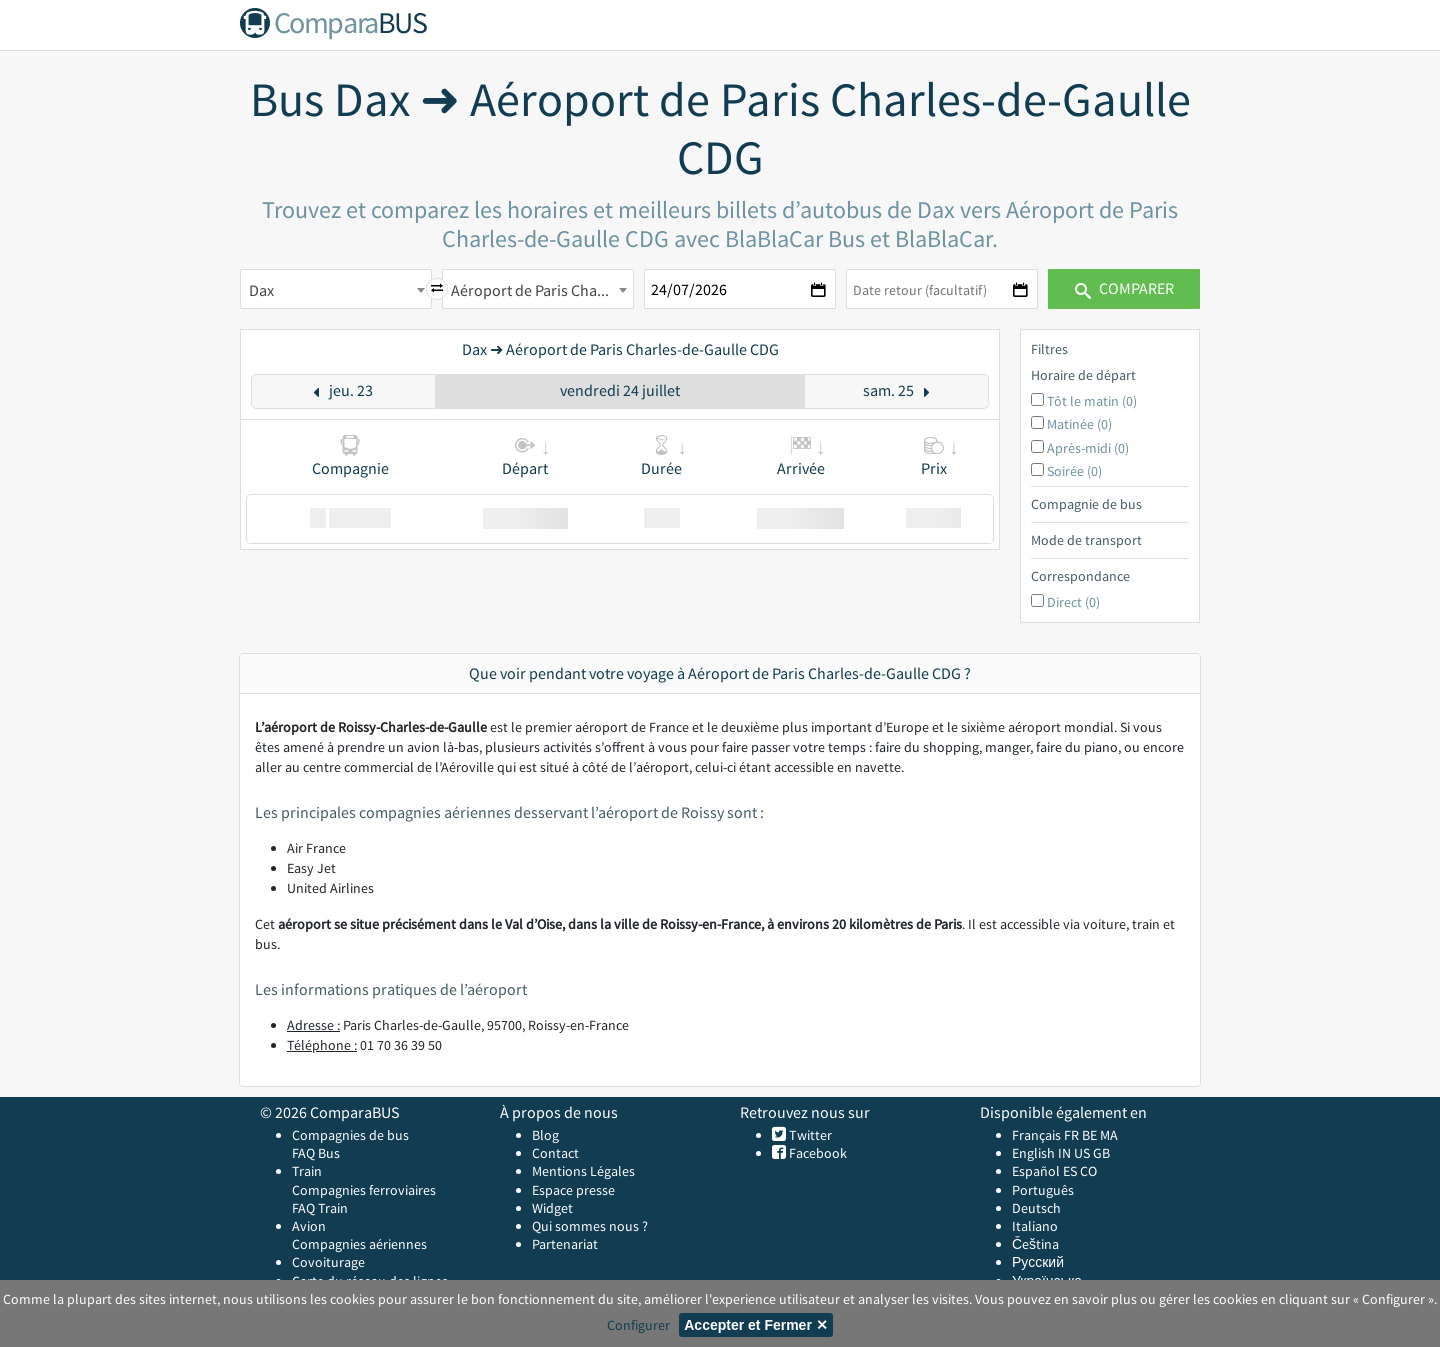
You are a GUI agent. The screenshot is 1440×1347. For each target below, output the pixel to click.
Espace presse (573, 1190)
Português (1043, 1190)
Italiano (1035, 1226)
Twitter (809, 1135)
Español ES (1046, 1171)
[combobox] (336, 289)
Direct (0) (1073, 602)
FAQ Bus (316, 1153)
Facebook (816, 1153)
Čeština (1035, 1244)
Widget (552, 1208)
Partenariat (565, 1244)
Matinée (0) (1079, 424)
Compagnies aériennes (359, 1244)
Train (307, 1171)
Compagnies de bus (350, 1135)
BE (1089, 1135)
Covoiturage (328, 1262)
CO (1088, 1171)
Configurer (638, 1325)
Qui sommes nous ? (590, 1226)
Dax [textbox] (261, 290)
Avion (309, 1226)
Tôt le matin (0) (1092, 401)
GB (1101, 1153)
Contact (555, 1153)
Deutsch (1036, 1208)
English (1033, 1153)
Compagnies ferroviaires (364, 1190)
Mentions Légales (583, 1171)
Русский (1038, 1262)
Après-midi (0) (1088, 448)
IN (1064, 1153)
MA (1109, 1135)
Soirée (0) (1074, 471)
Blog (545, 1135)
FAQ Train (320, 1208)
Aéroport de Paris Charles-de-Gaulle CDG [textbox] (542, 290)
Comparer (1124, 288)
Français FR (1045, 1135)
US (1082, 1153)
